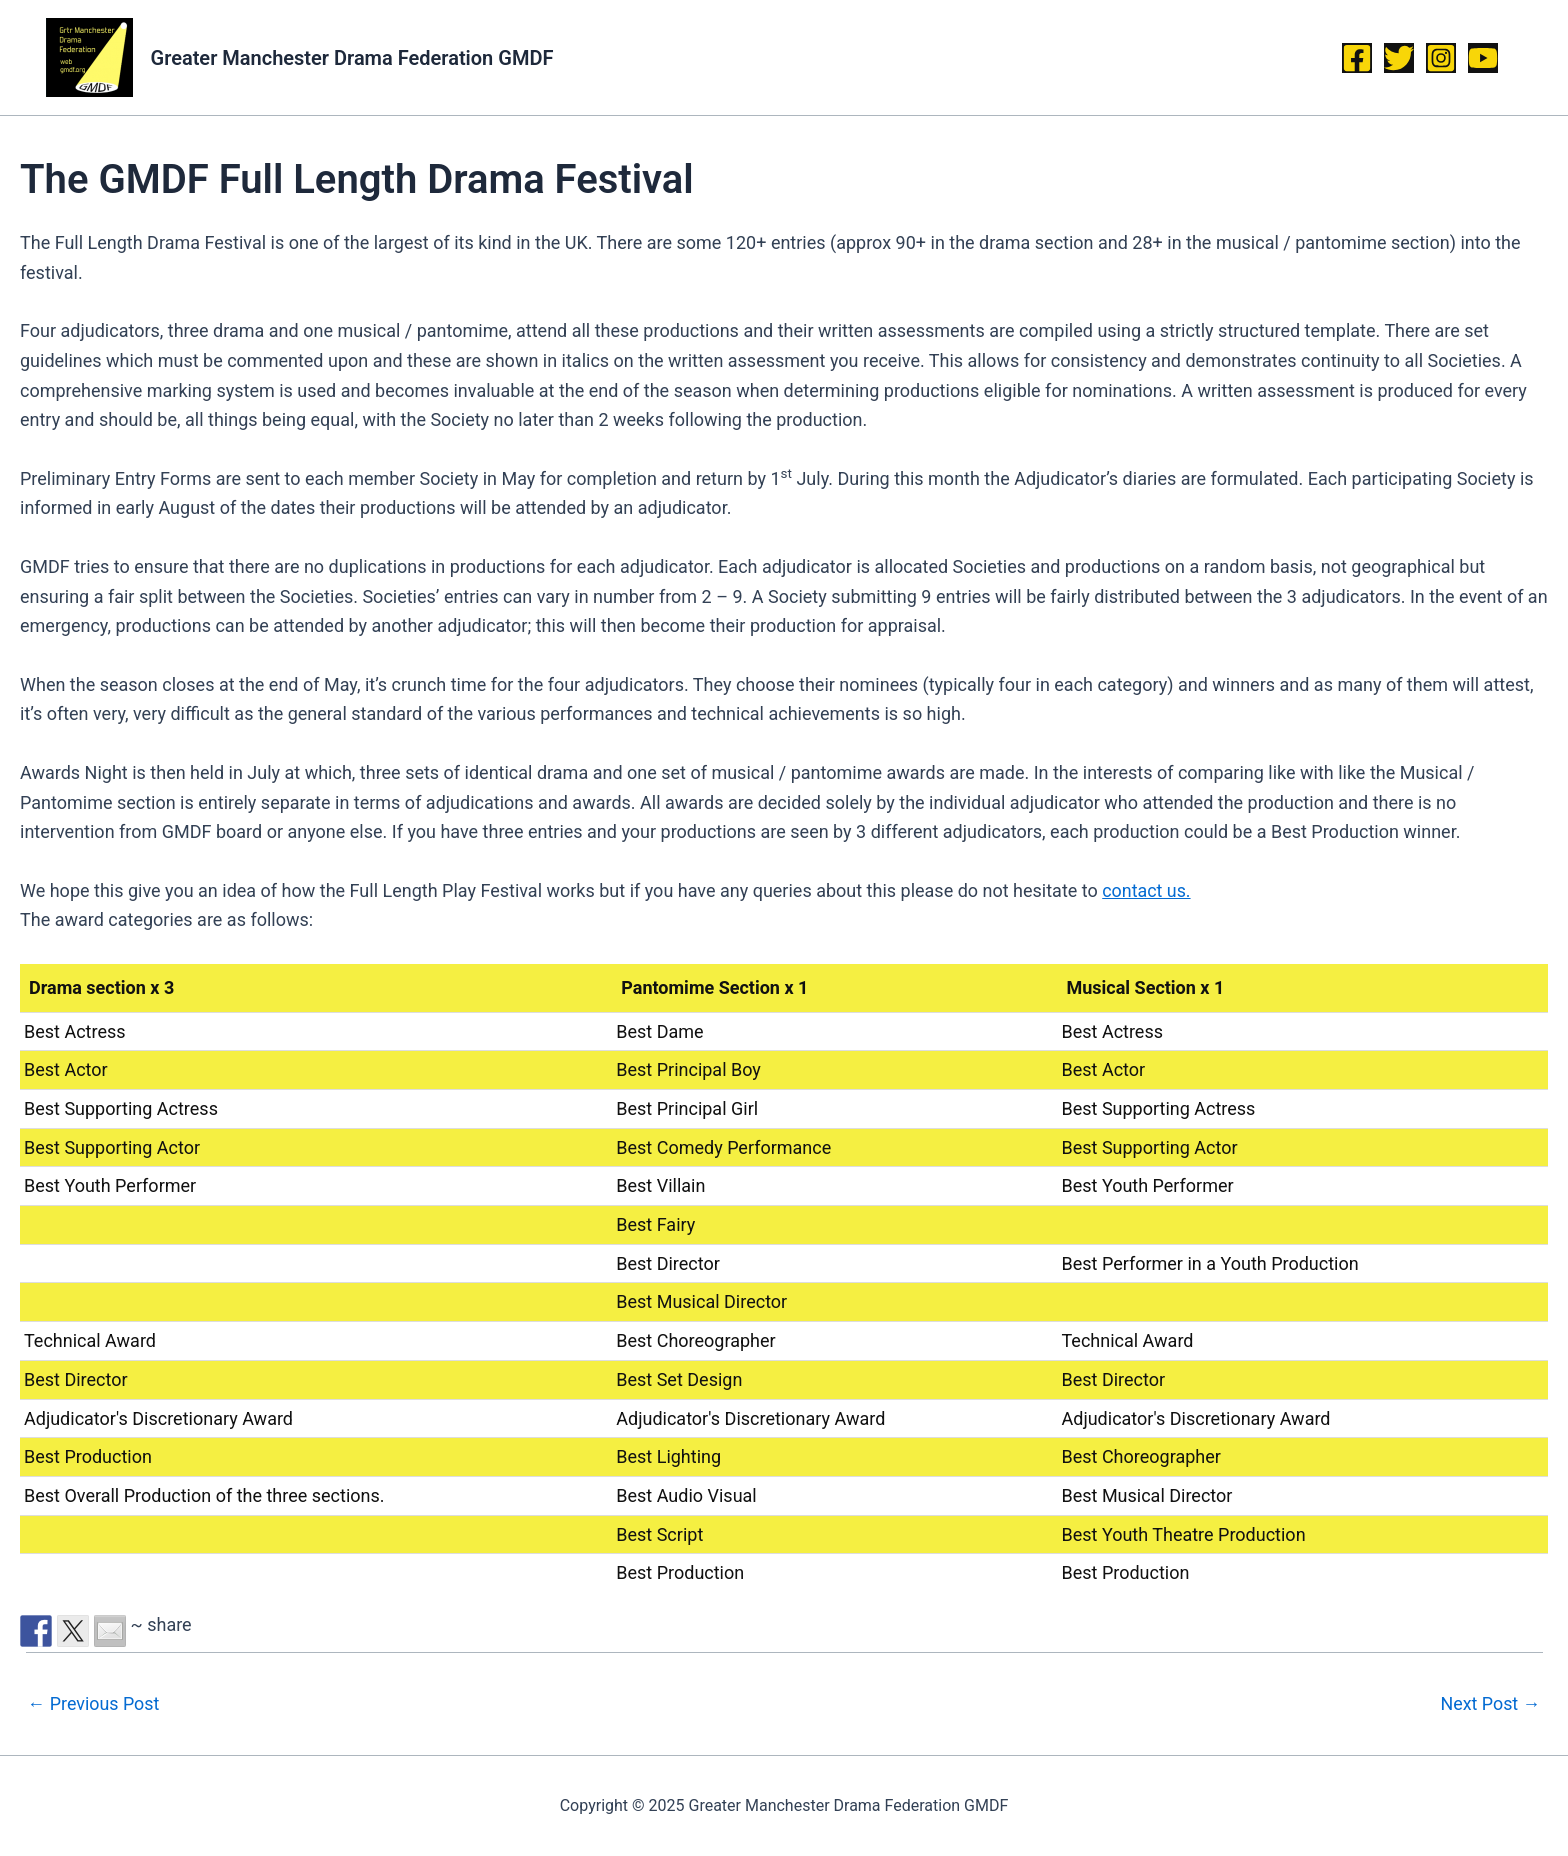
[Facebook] (1357, 58)
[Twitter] (1399, 58)
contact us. (1146, 890)
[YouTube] (1483, 58)
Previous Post (94, 1704)
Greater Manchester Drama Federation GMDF (352, 58)
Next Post (1490, 1704)
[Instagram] (1441, 58)
